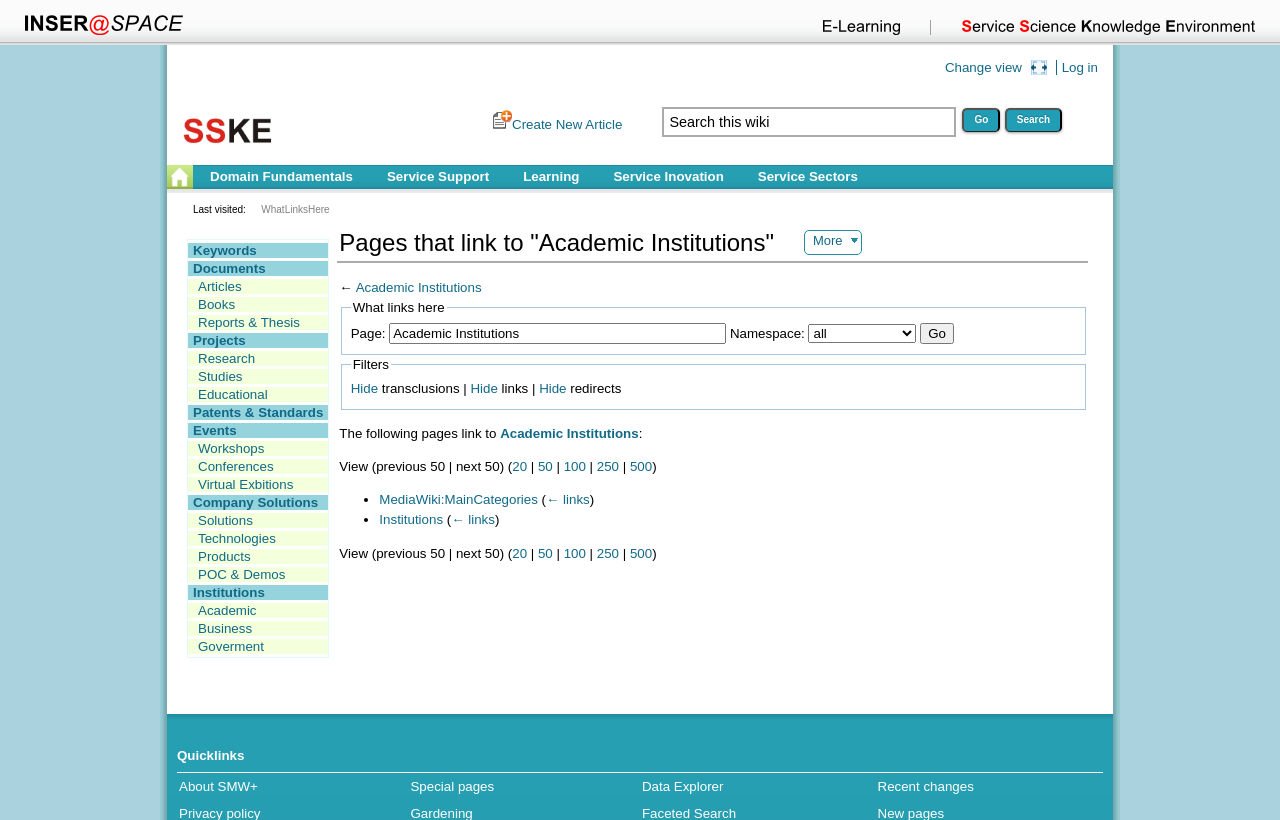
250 (608, 466)
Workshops (231, 448)
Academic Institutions (419, 287)
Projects (219, 340)
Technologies (237, 538)
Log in (1080, 67)
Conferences (236, 466)
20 (519, 466)
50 (545, 466)
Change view (983, 67)
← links (568, 499)
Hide (364, 388)
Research (226, 358)
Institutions (229, 592)
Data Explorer (683, 786)
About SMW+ (218, 786)
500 (641, 466)
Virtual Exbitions (245, 484)
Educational (233, 394)
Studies (220, 376)
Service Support (438, 176)
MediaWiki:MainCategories (458, 499)
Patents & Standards (258, 412)
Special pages (452, 786)
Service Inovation (668, 176)
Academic (227, 610)
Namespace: (767, 333)
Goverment (231, 646)
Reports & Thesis (249, 322)
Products (224, 556)
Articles (220, 286)
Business (225, 628)
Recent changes (926, 786)
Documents (229, 268)
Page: (368, 333)
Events (215, 430)
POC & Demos (241, 574)
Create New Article (567, 124)
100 (575, 466)
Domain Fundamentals (281, 176)
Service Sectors (808, 176)
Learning (551, 176)
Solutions (225, 520)
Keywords (225, 250)
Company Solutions (255, 502)
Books (216, 304)
